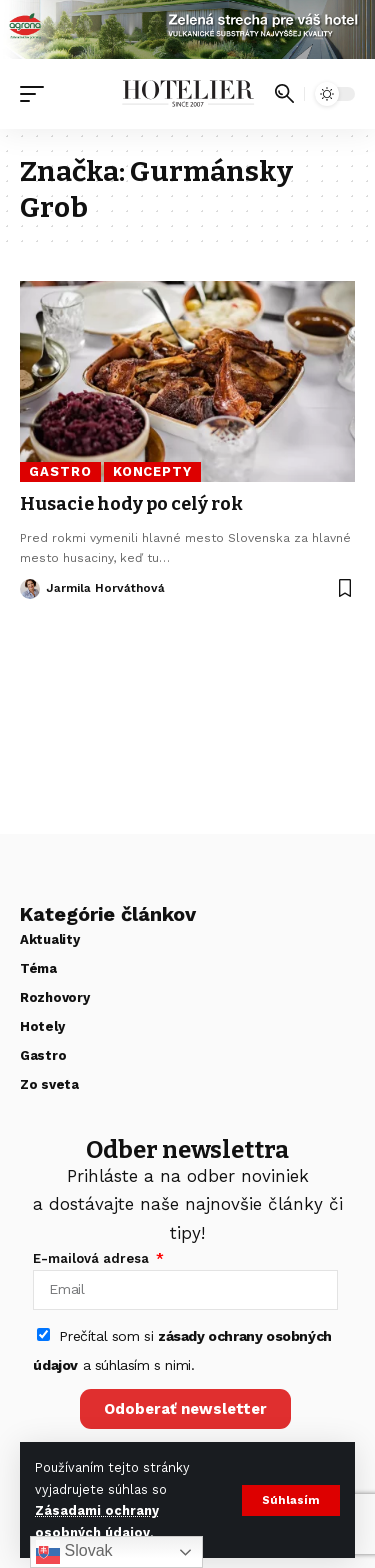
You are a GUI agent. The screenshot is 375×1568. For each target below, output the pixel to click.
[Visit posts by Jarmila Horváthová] (30, 589)
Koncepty (152, 471)
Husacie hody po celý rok (131, 504)
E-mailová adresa (93, 1258)
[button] (291, 1500)
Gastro (60, 471)
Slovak (74, 1552)
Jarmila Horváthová (105, 588)
